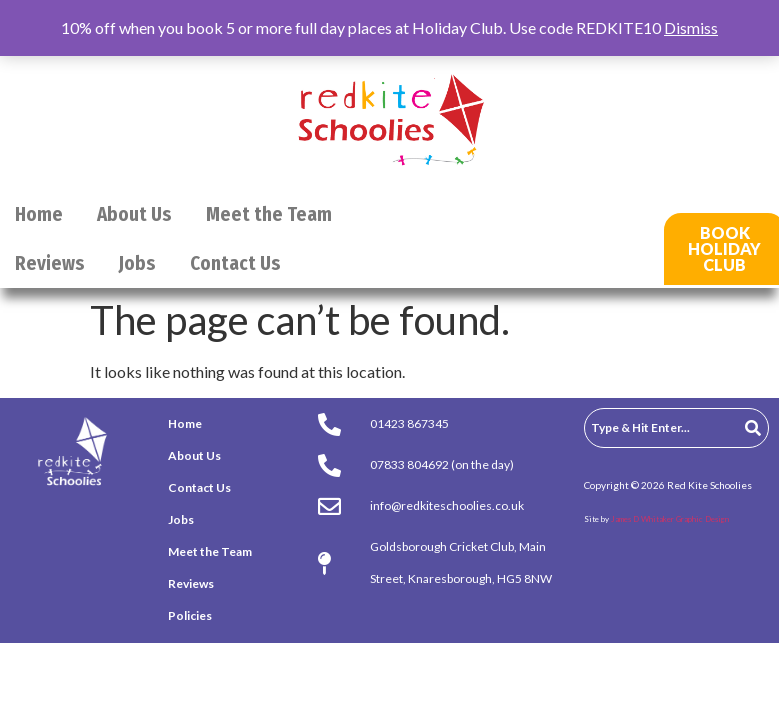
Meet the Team (269, 214)
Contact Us (235, 263)
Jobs (137, 263)
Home (39, 214)
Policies (190, 615)
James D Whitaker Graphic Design (670, 519)
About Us (134, 214)
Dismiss (691, 27)
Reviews (50, 263)
